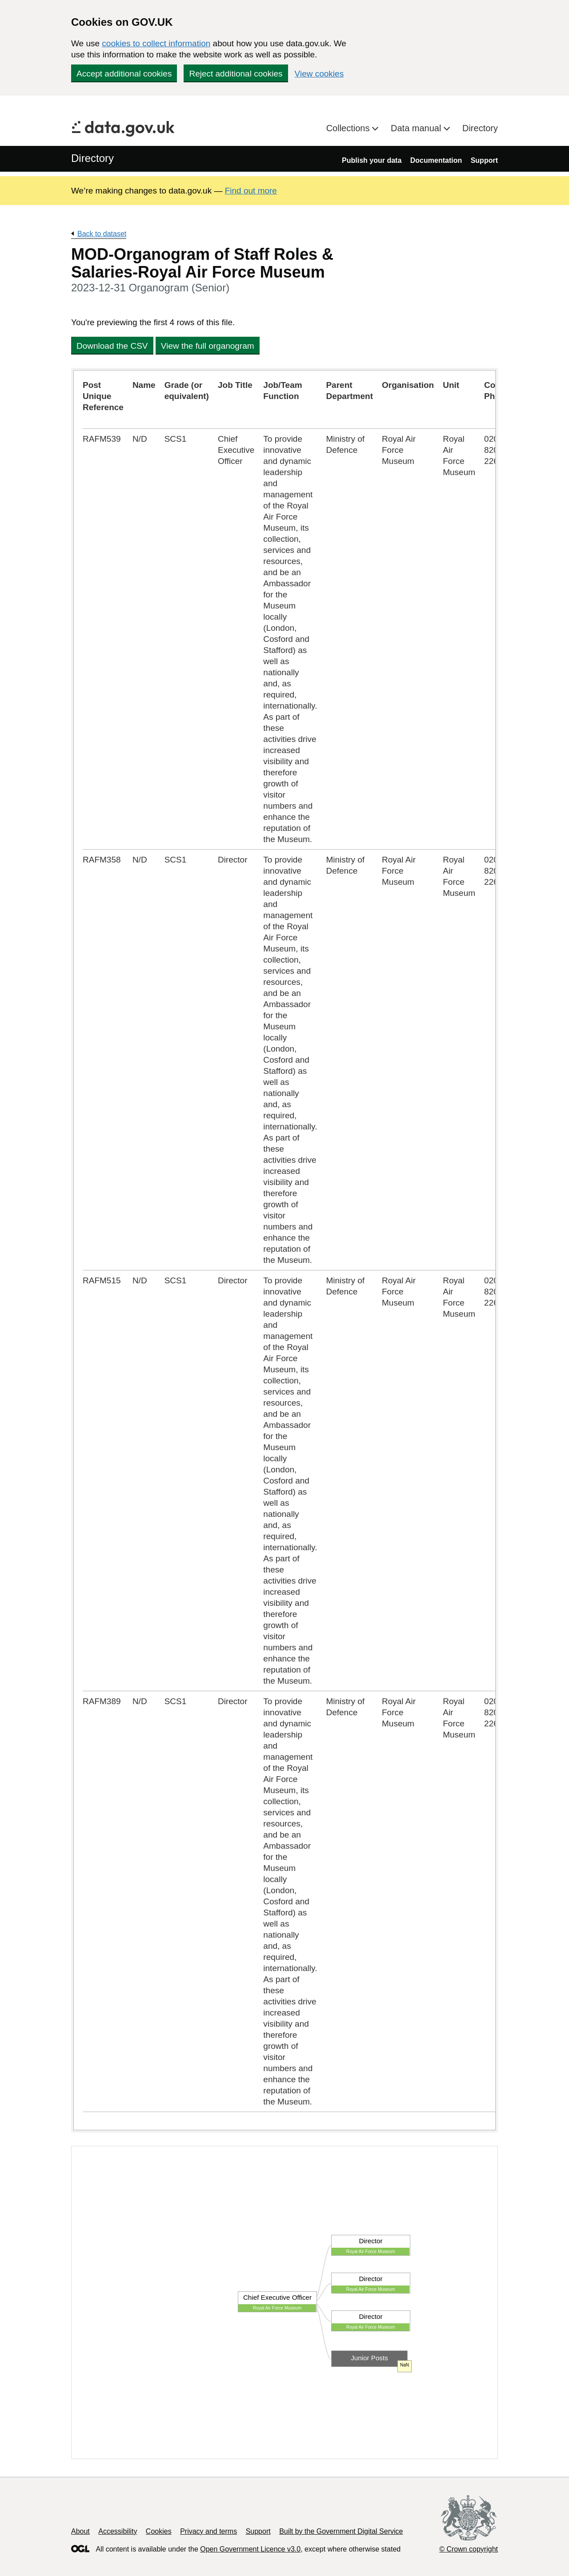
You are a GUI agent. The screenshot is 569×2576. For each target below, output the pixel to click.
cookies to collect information (156, 43)
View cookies (319, 73)
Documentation (436, 160)
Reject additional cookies (235, 73)
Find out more (251, 190)
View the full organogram (207, 346)
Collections (349, 128)
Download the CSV (112, 346)
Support (484, 160)
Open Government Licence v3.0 (250, 2549)
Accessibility (117, 2531)
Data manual (417, 128)
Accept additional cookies (124, 73)
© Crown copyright (468, 2549)
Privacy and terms (208, 2531)
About (80, 2531)
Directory (480, 128)
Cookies (159, 2531)
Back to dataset (101, 234)
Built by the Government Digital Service (341, 2531)
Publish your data (371, 160)
